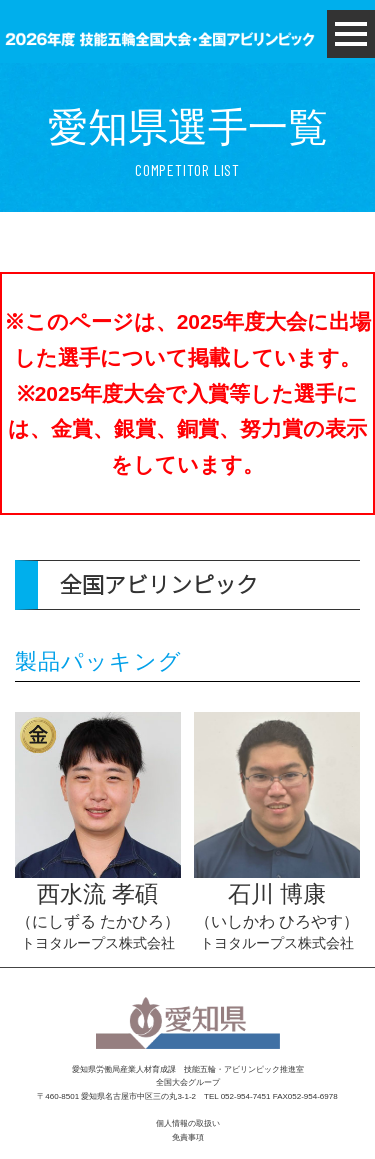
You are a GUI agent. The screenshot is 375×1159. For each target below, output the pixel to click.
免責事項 (188, 1137)
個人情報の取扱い (188, 1123)
